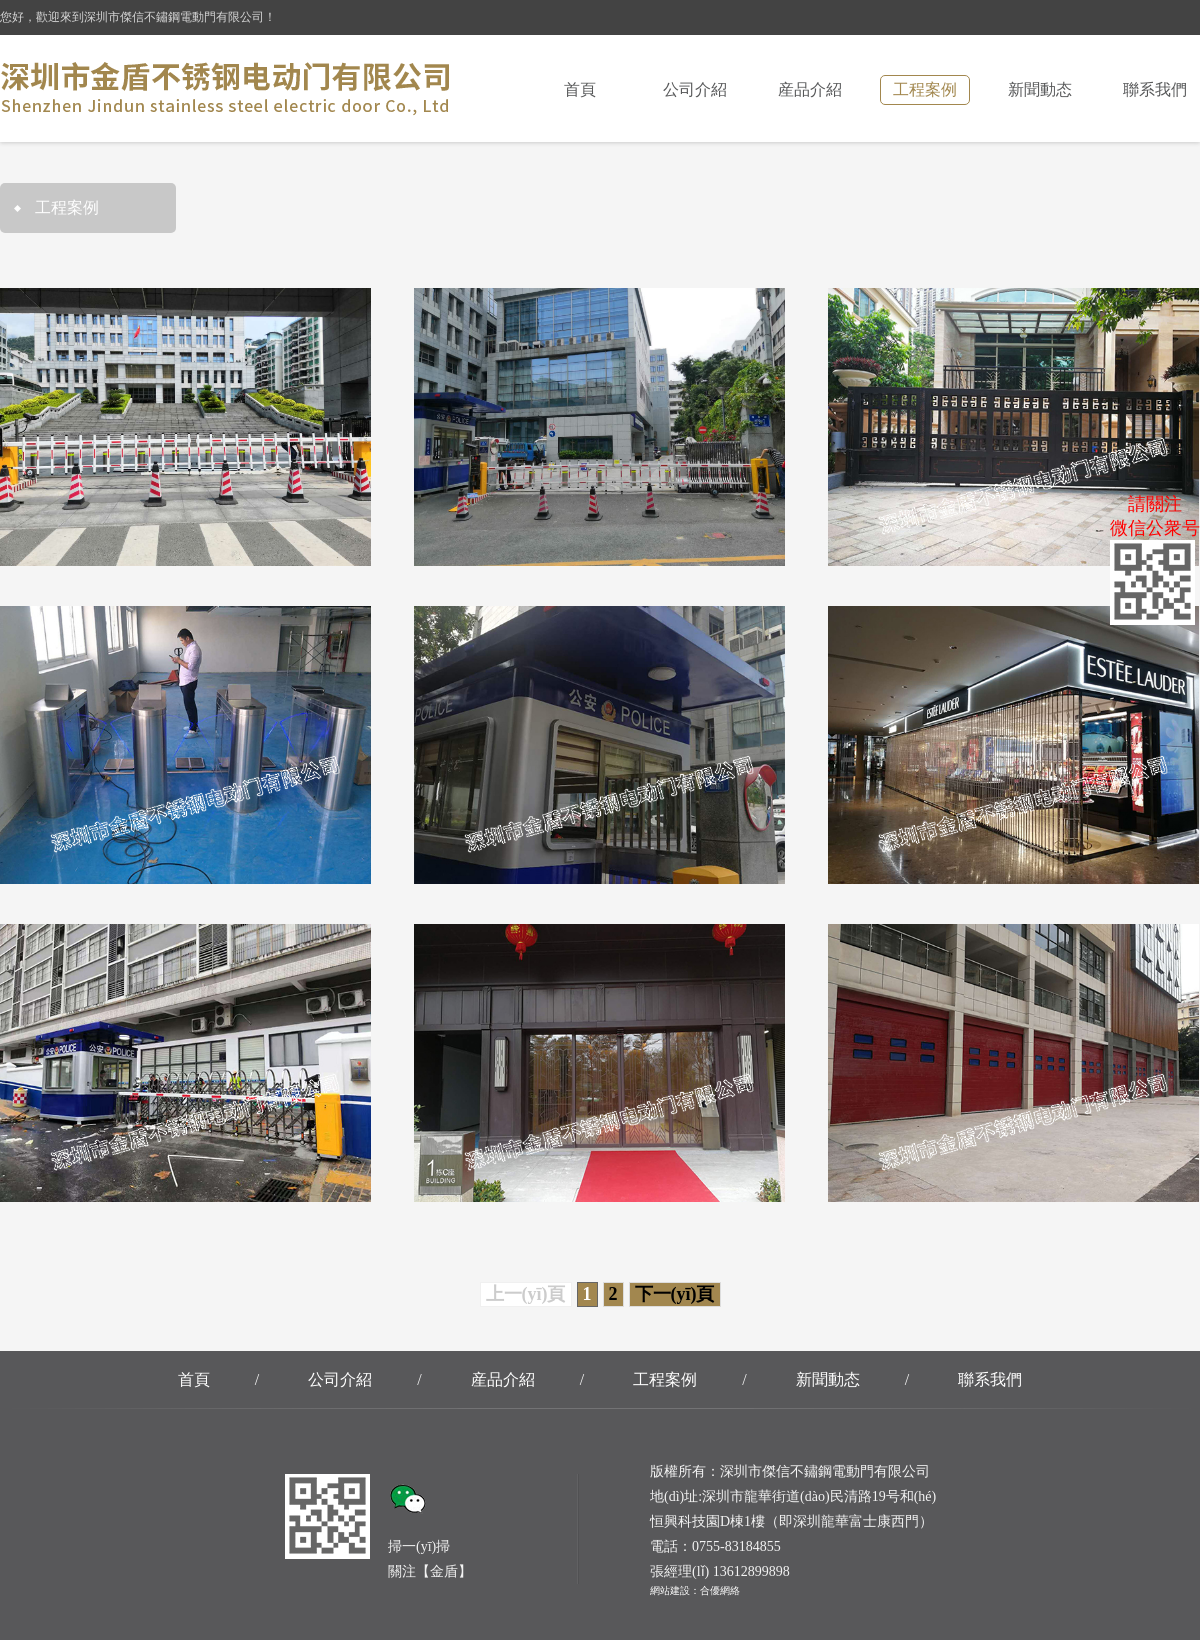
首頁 (580, 89)
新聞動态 (1040, 89)
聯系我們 (1155, 89)
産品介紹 (810, 89)
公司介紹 (695, 89)
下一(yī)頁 (675, 1294)
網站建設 (670, 1590)
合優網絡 (720, 1590)
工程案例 (925, 89)
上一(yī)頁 (526, 1294)
